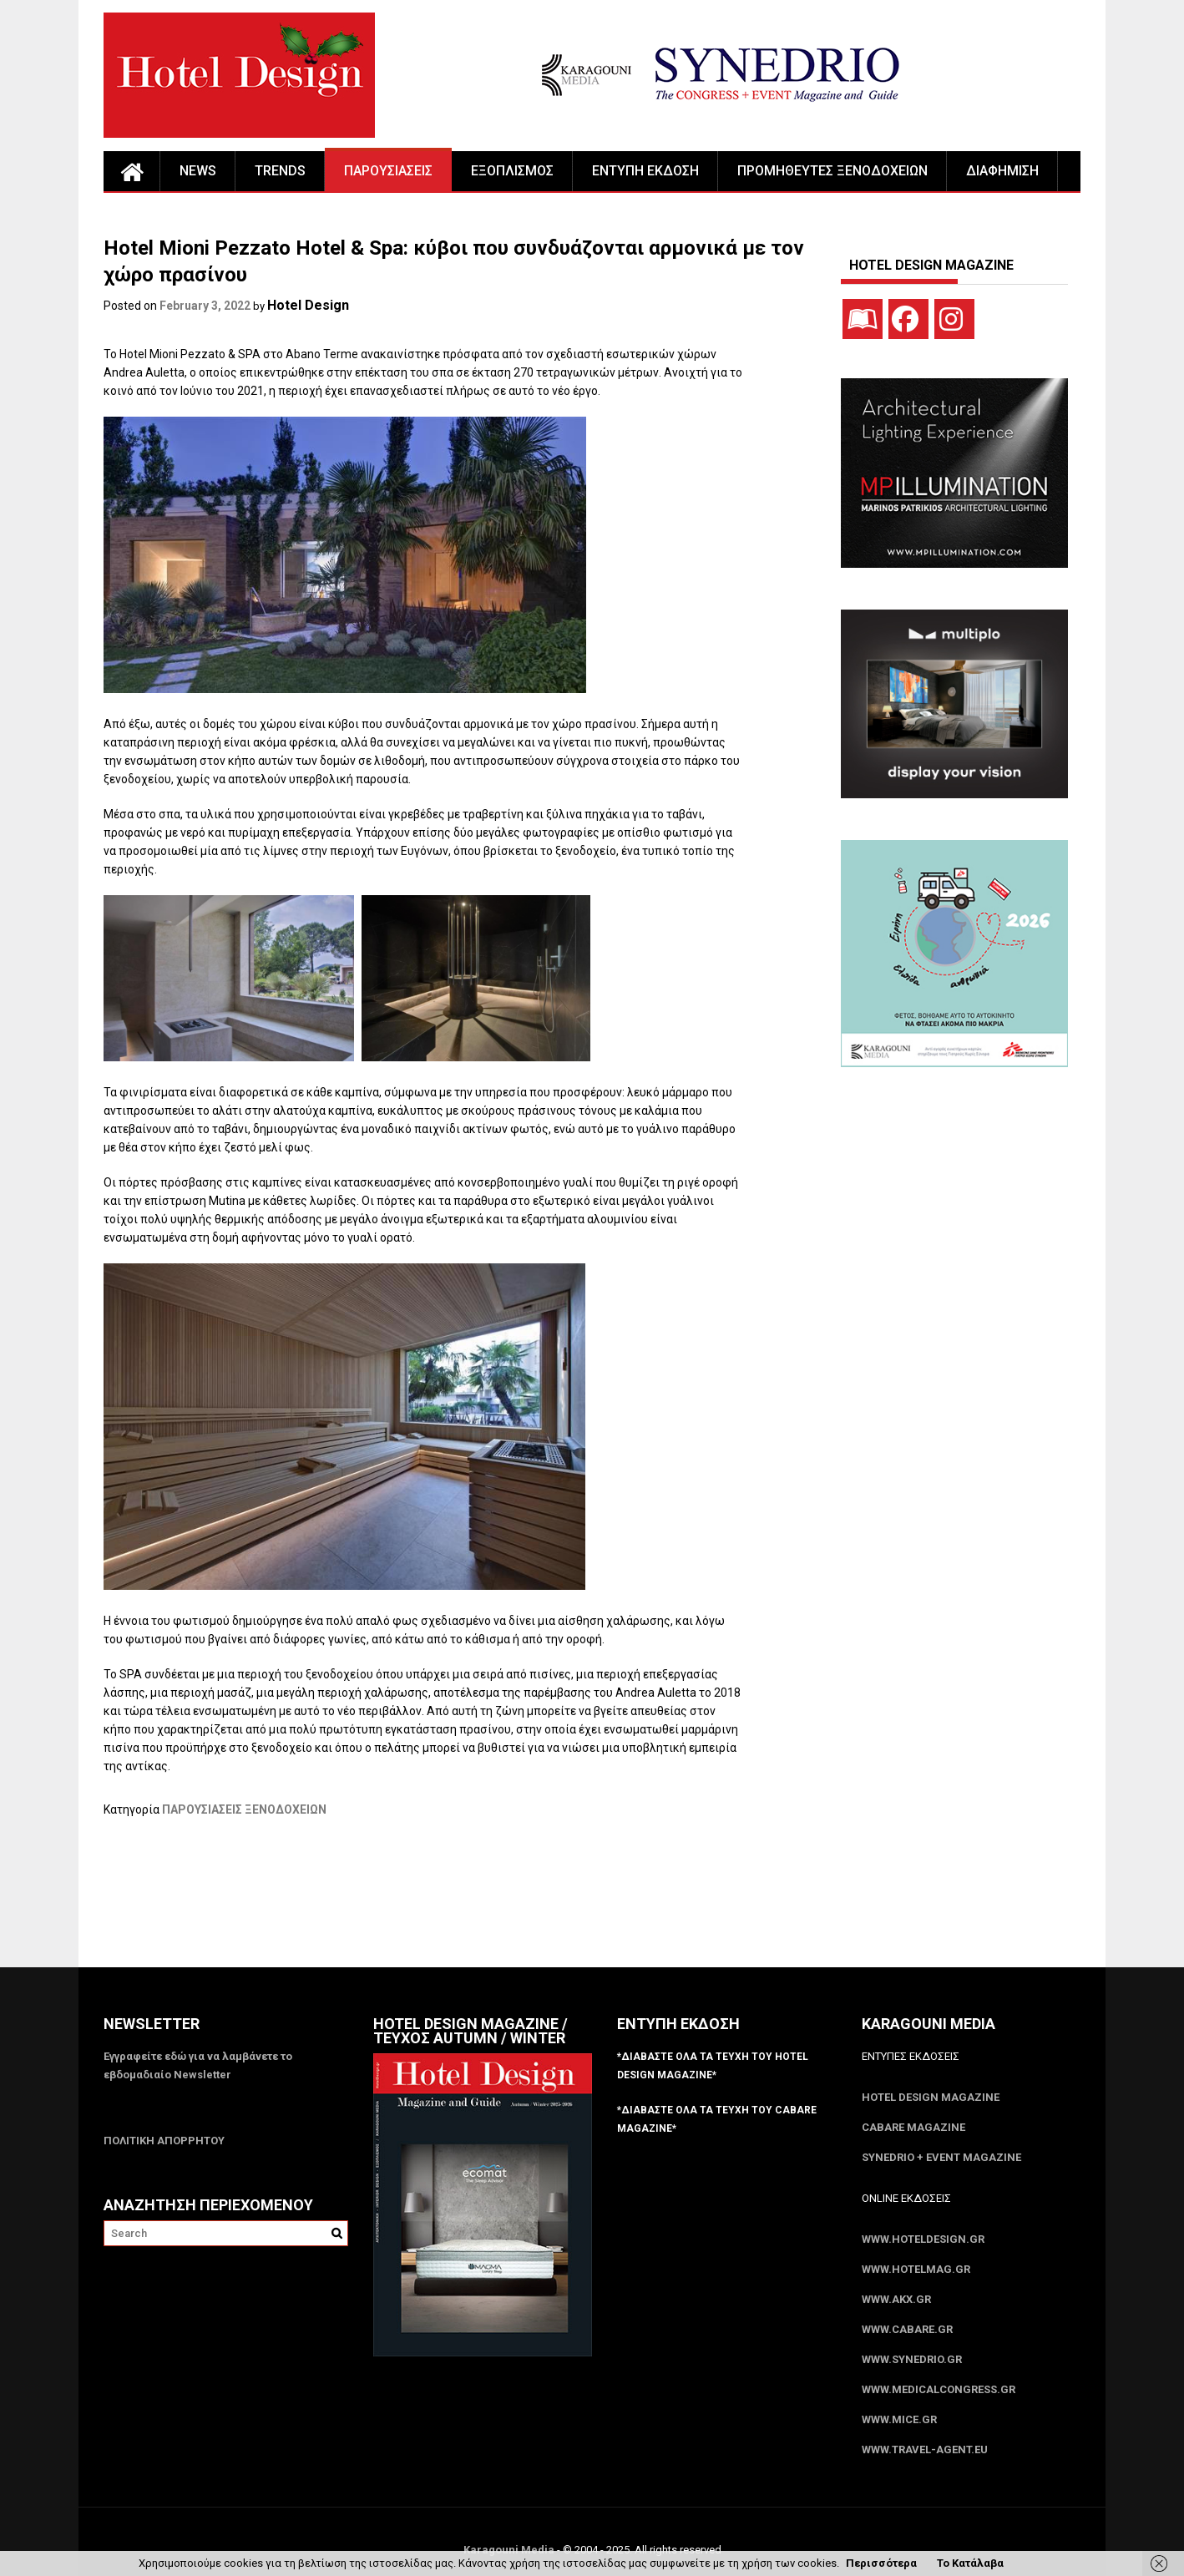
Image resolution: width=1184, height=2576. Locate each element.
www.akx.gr (896, 2299)
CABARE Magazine (913, 2127)
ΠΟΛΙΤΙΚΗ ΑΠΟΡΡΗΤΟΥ (164, 2140)
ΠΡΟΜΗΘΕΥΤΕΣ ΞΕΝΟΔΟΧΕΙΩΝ (832, 171)
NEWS (198, 171)
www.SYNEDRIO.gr (912, 2359)
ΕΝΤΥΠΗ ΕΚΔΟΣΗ (645, 171)
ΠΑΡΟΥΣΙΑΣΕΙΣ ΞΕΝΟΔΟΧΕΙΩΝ (244, 1809)
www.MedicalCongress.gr (938, 2389)
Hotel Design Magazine (930, 2097)
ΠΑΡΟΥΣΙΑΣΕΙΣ (388, 171)
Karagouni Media (510, 2549)
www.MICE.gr (899, 2419)
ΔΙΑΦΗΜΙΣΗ (1002, 171)
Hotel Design (308, 305)
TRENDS (280, 171)
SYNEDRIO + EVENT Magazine (941, 2157)
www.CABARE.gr (907, 2329)
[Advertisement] (407, 1903)
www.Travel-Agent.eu (925, 2449)
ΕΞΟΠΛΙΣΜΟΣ (512, 171)
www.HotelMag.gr (916, 2269)
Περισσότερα (881, 2563)
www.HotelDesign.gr (923, 2239)
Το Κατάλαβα (970, 2563)
